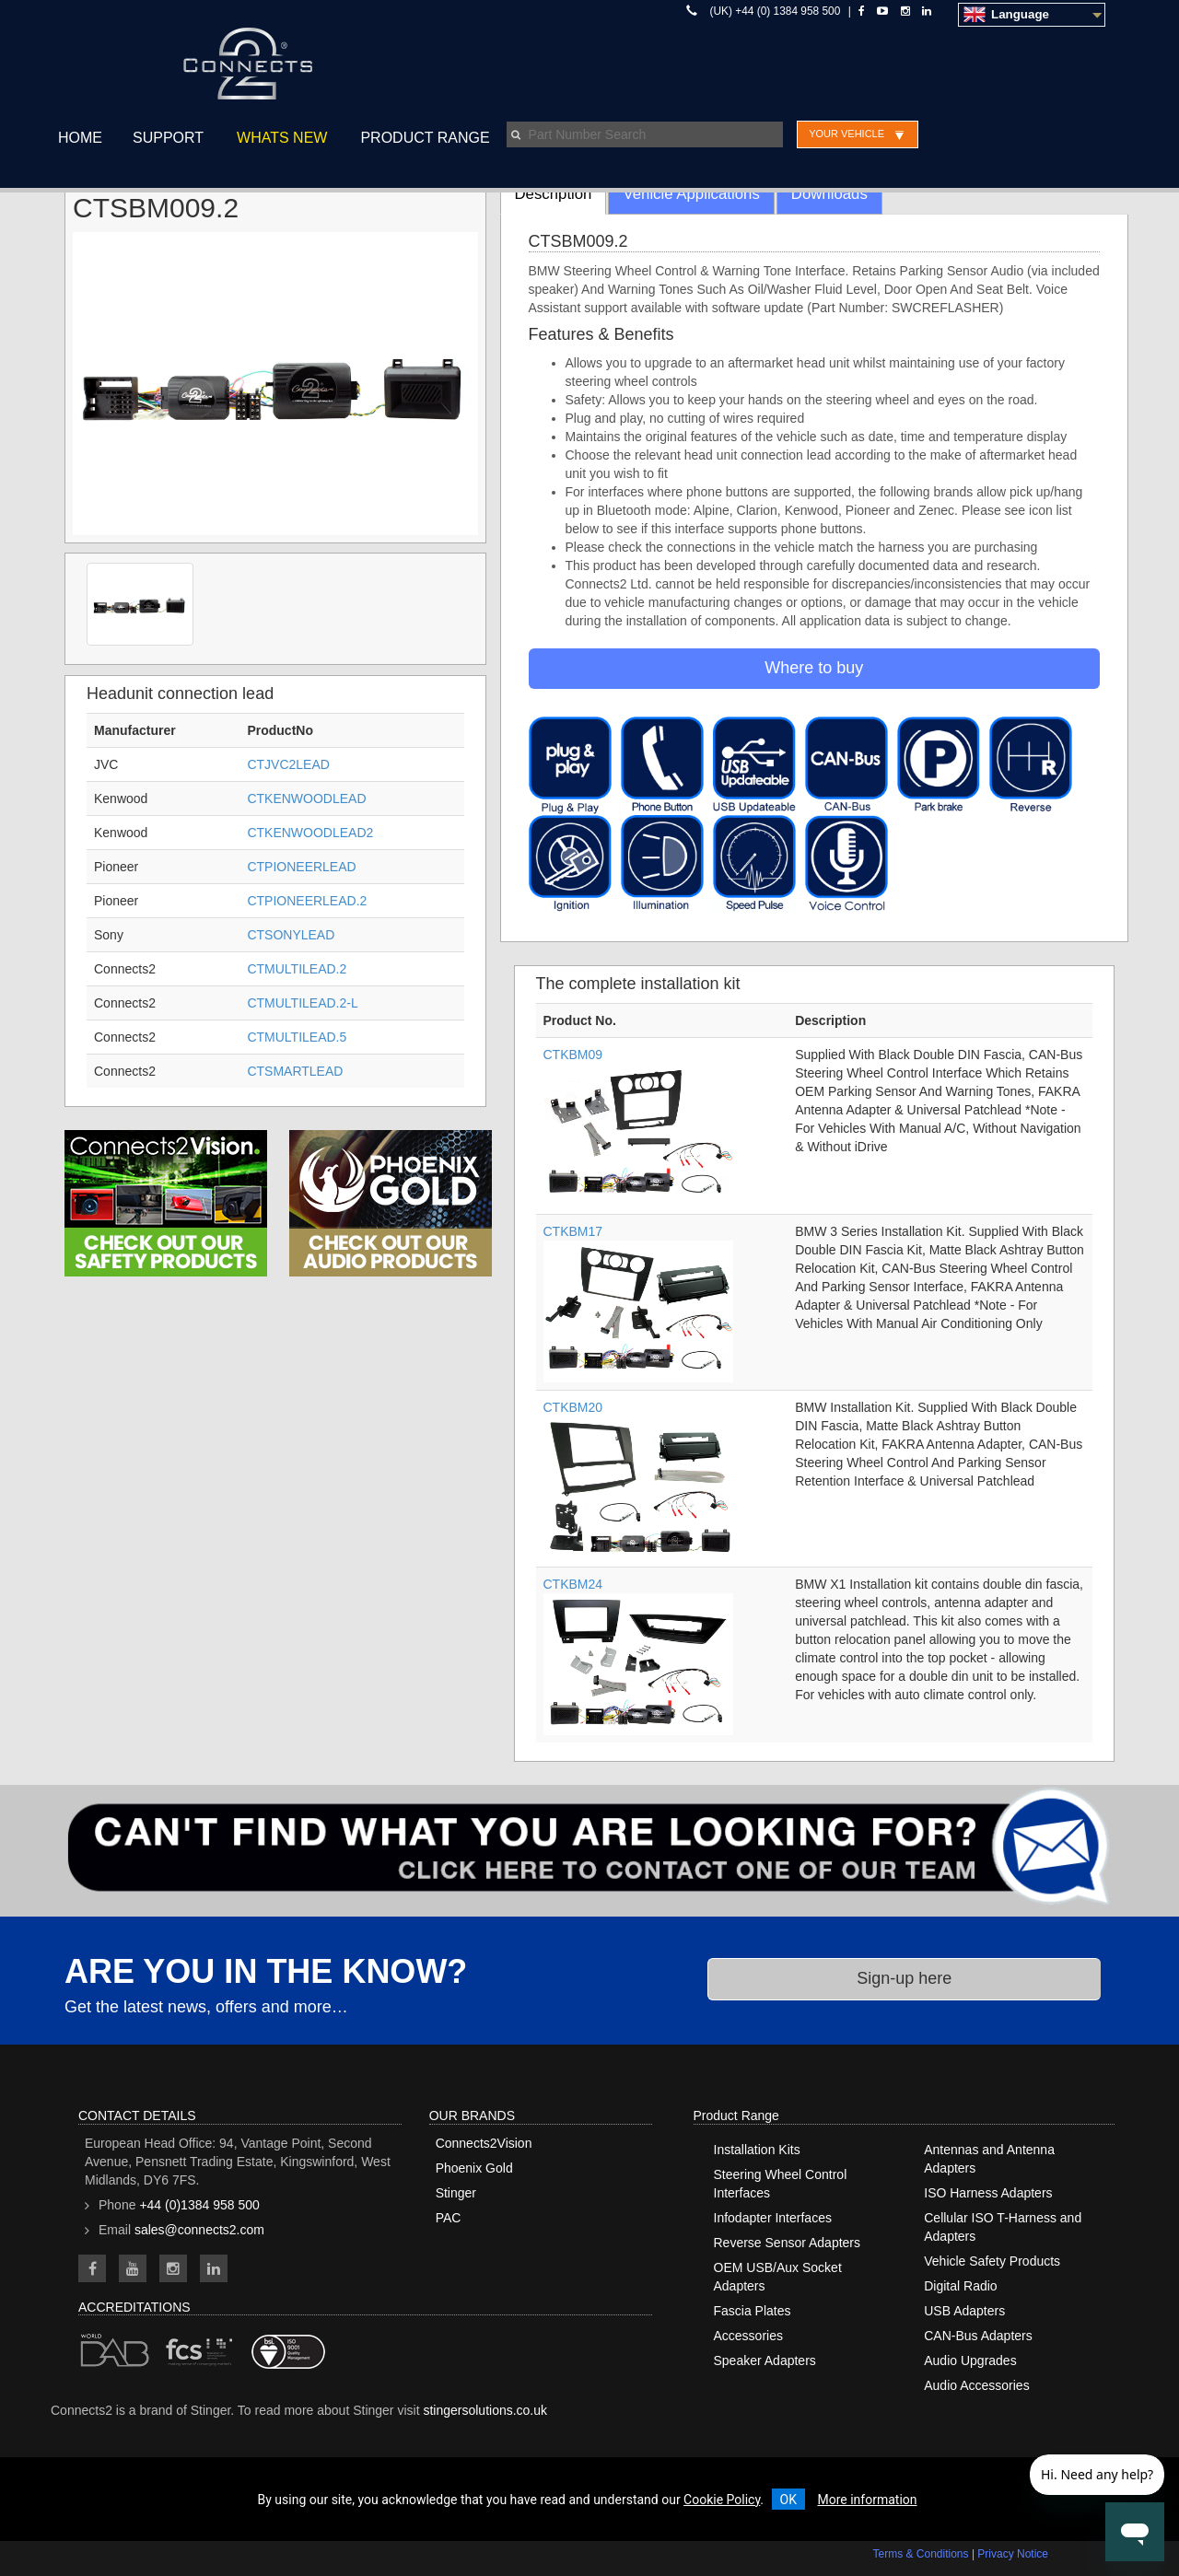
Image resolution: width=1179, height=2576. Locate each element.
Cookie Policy (721, 2499)
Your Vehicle (846, 133)
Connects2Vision (484, 2143)
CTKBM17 (573, 1231)
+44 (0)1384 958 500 (199, 2204)
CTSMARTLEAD (295, 1071)
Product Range (424, 138)
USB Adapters (964, 2310)
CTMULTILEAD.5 (296, 1037)
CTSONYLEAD (290, 934)
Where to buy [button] (814, 668)
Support (168, 138)
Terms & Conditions (921, 2553)
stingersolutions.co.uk (485, 2410)
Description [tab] (553, 194)
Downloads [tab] (829, 194)
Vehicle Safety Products (992, 2261)
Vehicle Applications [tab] (691, 194)
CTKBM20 (573, 1407)
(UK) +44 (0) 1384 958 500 (775, 11)
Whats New (282, 138)
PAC (448, 2217)
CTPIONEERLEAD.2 (307, 900)
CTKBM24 (573, 1584)
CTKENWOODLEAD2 (310, 832)
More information (866, 2499)
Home (80, 138)
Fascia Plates (752, 2310)
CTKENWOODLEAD (306, 798)
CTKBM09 (573, 1054)
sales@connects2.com (199, 2229)
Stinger (456, 2193)
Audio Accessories (976, 2385)
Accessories (748, 2335)
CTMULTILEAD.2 (296, 969)
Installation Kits (757, 2149)
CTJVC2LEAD (288, 764)
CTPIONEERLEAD (301, 866)
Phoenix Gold (474, 2168)
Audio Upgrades (970, 2360)
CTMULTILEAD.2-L (302, 1003)
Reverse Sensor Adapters (787, 2242)
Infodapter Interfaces (773, 2217)
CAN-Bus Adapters (978, 2335)
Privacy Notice (1012, 2553)
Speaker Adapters (765, 2360)
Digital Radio (960, 2286)
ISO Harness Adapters (988, 2193)
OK (788, 2499)
